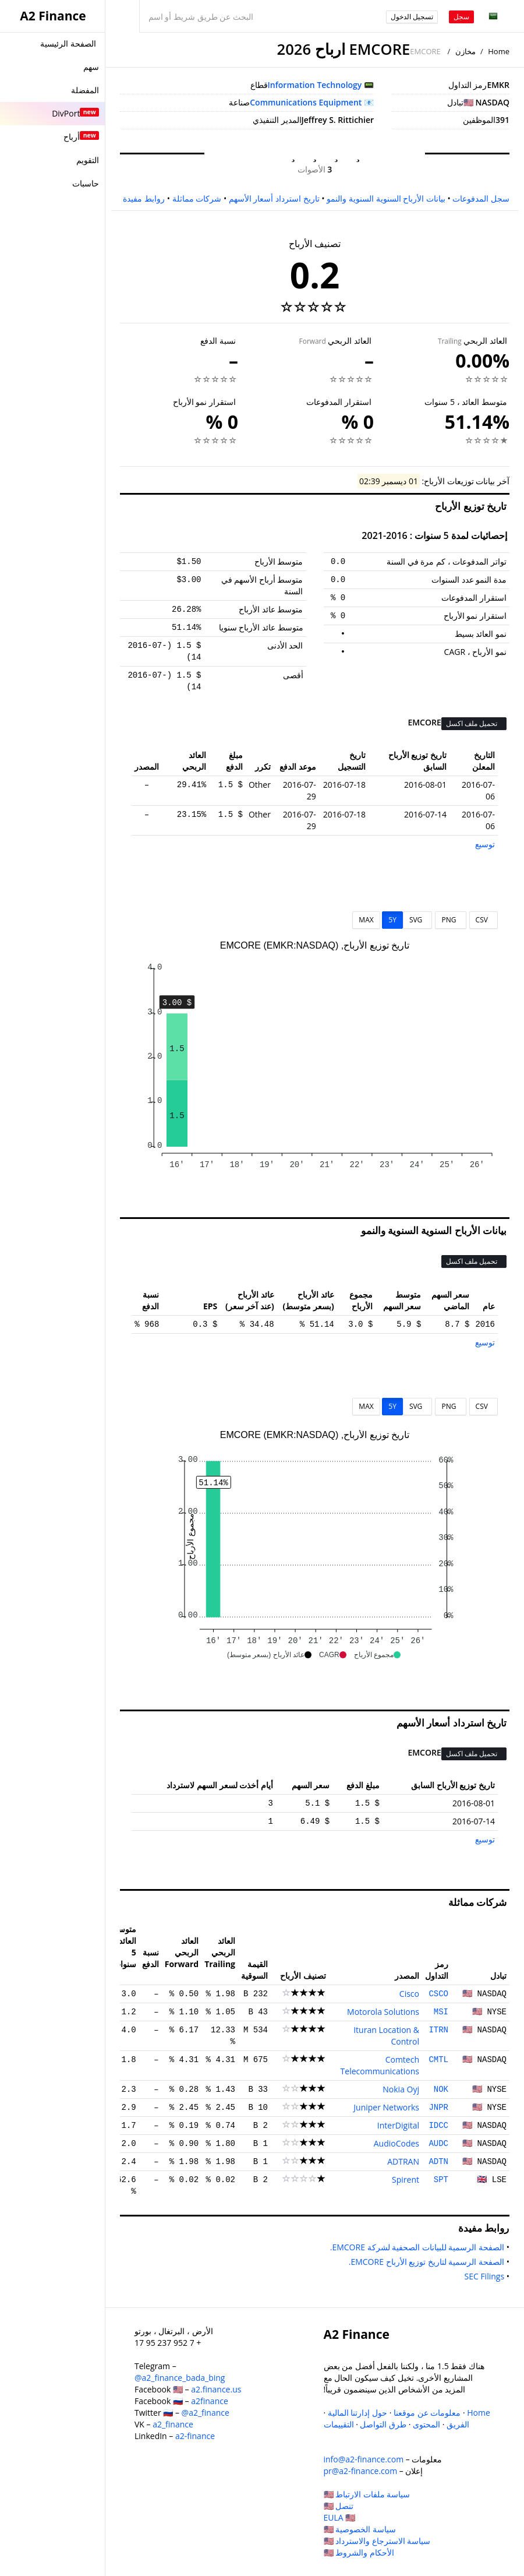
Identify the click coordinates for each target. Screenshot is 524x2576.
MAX (366, 920)
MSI (441, 2012)
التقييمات (339, 2424)
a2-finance (195, 2435)
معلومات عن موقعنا (427, 2412)
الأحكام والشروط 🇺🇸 (359, 2552)
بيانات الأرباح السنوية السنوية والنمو (386, 198)
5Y (392, 920)
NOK (441, 2089)
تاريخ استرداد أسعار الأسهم (274, 198)
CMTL (438, 2059)
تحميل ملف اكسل (472, 723)
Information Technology (315, 84)
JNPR (438, 2107)
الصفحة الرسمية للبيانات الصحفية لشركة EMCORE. (414, 2247)
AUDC (438, 2143)
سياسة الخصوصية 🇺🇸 (360, 2529)
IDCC (438, 2125)
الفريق (458, 2424)
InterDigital (398, 2125)
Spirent (405, 2179)
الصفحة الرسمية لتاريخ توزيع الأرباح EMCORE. (424, 2261)
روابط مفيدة (144, 198)
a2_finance (173, 2424)
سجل (461, 17)
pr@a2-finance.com (361, 2470)
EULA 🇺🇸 (340, 2517)
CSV (483, 920)
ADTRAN (403, 2161)
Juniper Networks (386, 2107)
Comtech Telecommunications (380, 2065)
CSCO (438, 1994)
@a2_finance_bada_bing (179, 2377)
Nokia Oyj (401, 2089)
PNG (450, 920)
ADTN (438, 2161)
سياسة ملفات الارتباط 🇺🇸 (367, 2494)
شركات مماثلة (197, 198)
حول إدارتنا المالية (357, 2412)
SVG (417, 920)
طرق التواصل (383, 2424)
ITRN (438, 2030)
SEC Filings (482, 2276)
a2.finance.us (216, 2389)
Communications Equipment (306, 102)
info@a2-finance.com (364, 2459)
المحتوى (426, 2424)
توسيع (485, 844)
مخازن (465, 51)
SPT (441, 2179)
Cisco (409, 1993)
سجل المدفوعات (480, 198)
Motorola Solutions (383, 2011)
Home (498, 51)
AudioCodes (396, 2143)
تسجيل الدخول (412, 17)
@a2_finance (205, 2412)
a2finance (209, 2400)
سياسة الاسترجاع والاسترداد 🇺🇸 (377, 2540)
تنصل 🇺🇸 (339, 2505)
